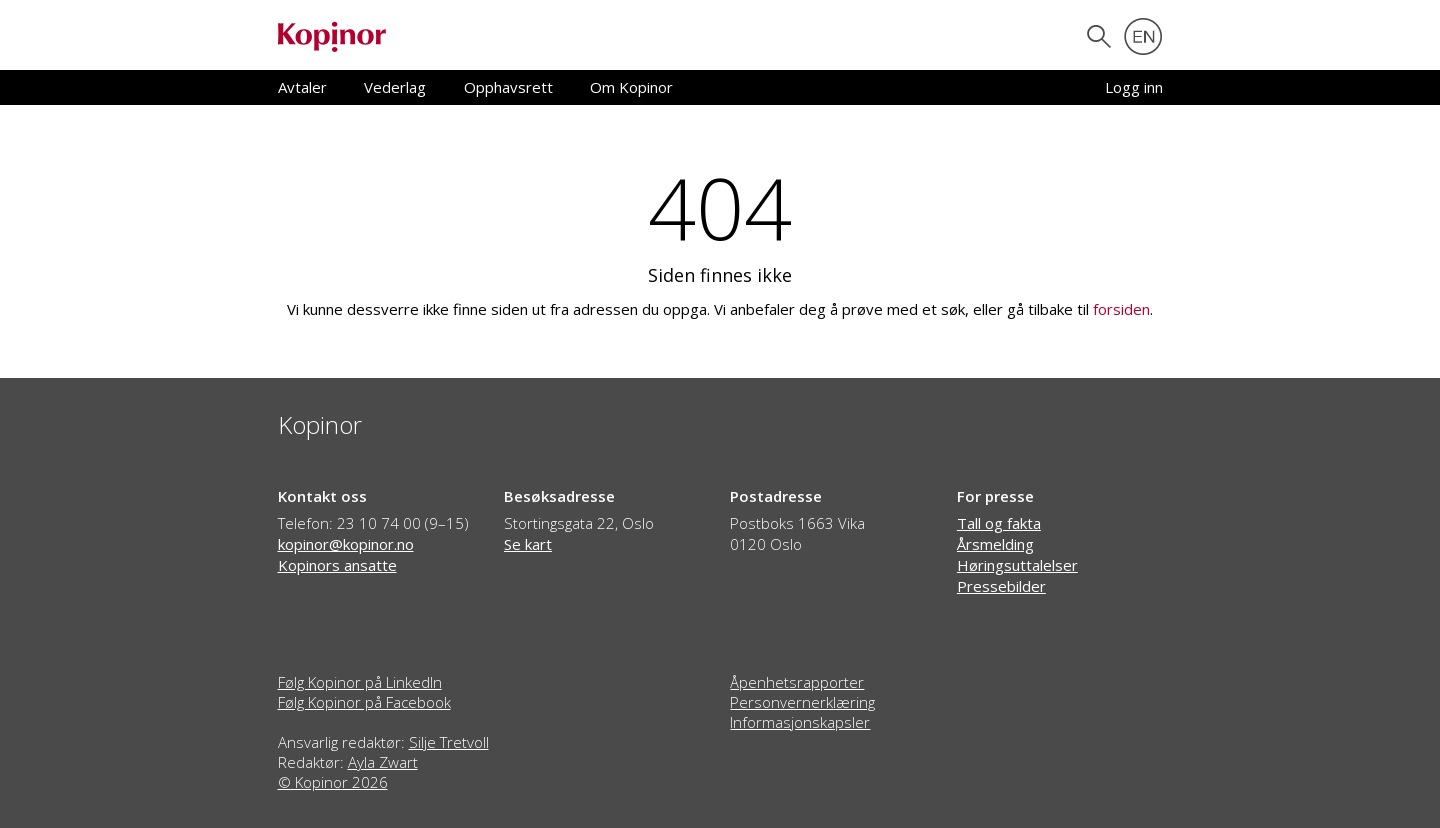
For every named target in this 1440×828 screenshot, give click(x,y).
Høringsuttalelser (1017, 565)
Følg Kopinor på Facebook (364, 702)
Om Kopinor (631, 87)
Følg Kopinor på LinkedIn (360, 682)
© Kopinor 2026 (333, 782)
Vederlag (395, 87)
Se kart (528, 544)
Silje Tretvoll (449, 742)
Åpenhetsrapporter (797, 682)
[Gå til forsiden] (332, 35)
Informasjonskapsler (800, 722)
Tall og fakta (999, 523)
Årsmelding (995, 544)
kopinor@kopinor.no (346, 544)
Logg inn (1134, 87)
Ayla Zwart (383, 762)
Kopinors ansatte (337, 565)
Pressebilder (1001, 586)
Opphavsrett (508, 87)
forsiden (1121, 309)
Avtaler (302, 87)
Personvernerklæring (802, 702)
